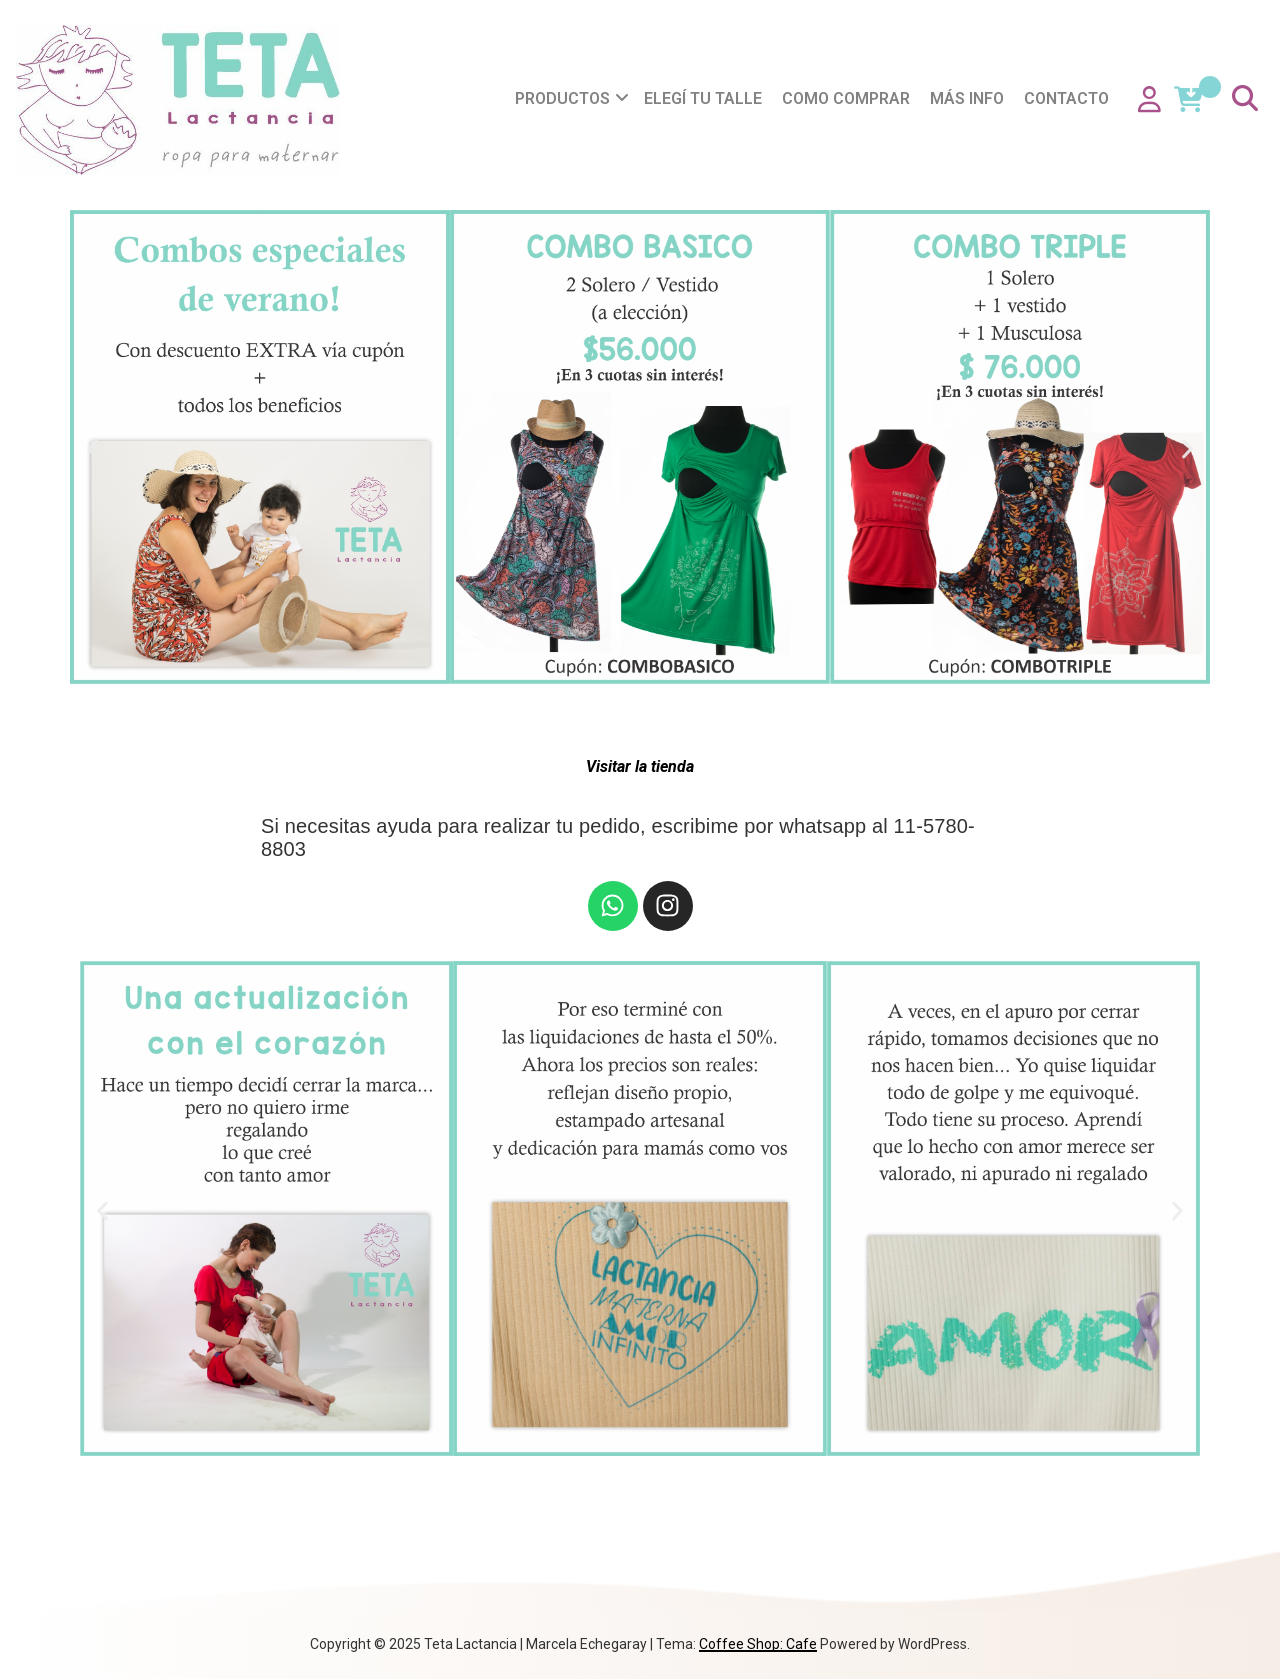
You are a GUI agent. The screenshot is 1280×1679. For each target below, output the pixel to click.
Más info (967, 98)
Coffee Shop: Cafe (758, 1644)
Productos (562, 98)
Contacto (1066, 98)
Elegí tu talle (703, 98)
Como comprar (846, 98)
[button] (92, 449)
